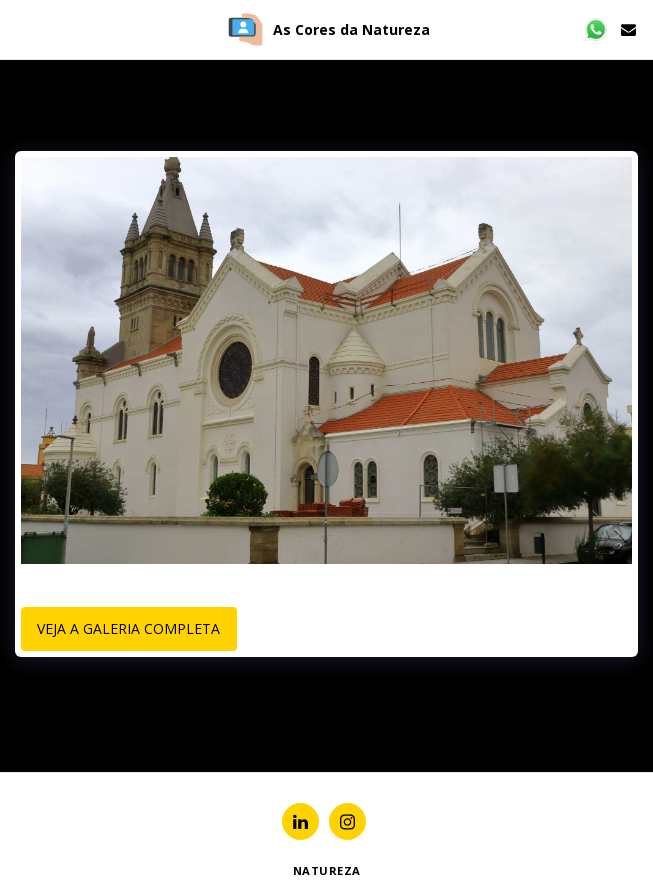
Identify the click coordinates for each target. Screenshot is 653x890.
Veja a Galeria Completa (128, 628)
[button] (22, 28)
